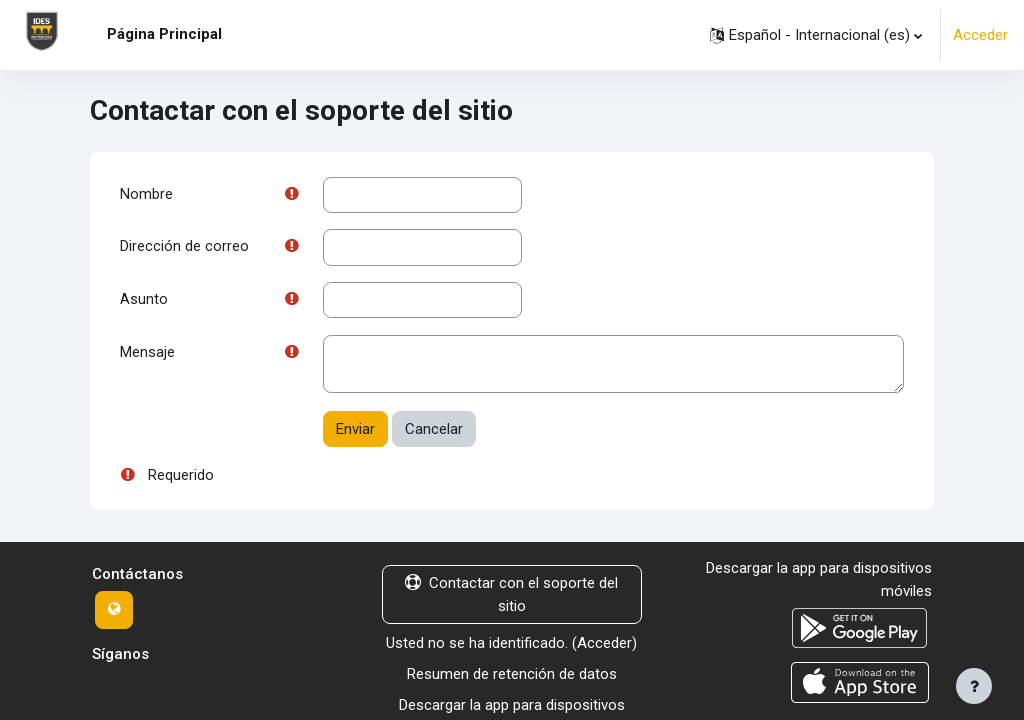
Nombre (146, 195)
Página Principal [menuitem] (164, 34)
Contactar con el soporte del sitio (511, 597)
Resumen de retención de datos (512, 676)
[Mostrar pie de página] (974, 686)
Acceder (980, 35)
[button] (816, 35)
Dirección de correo (184, 248)
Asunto (144, 301)
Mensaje (147, 355)
